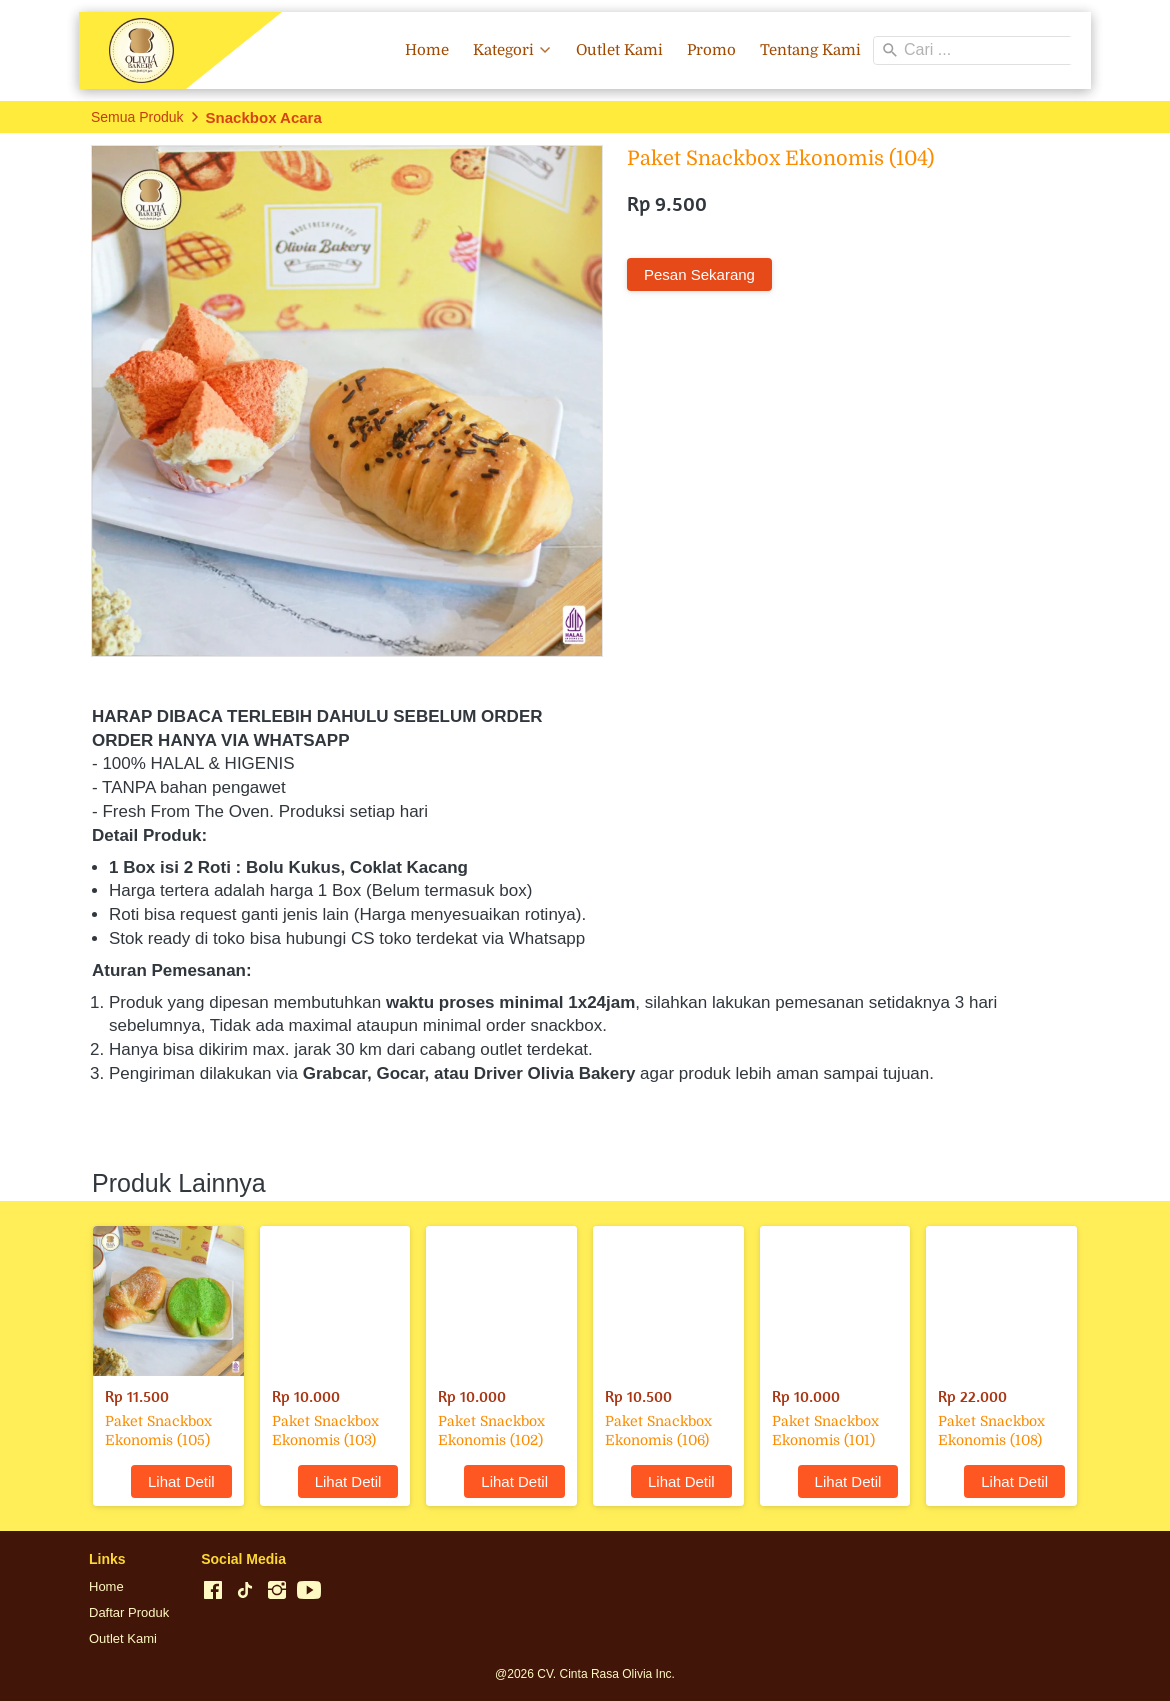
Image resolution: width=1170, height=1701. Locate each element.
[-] (213, 1591)
